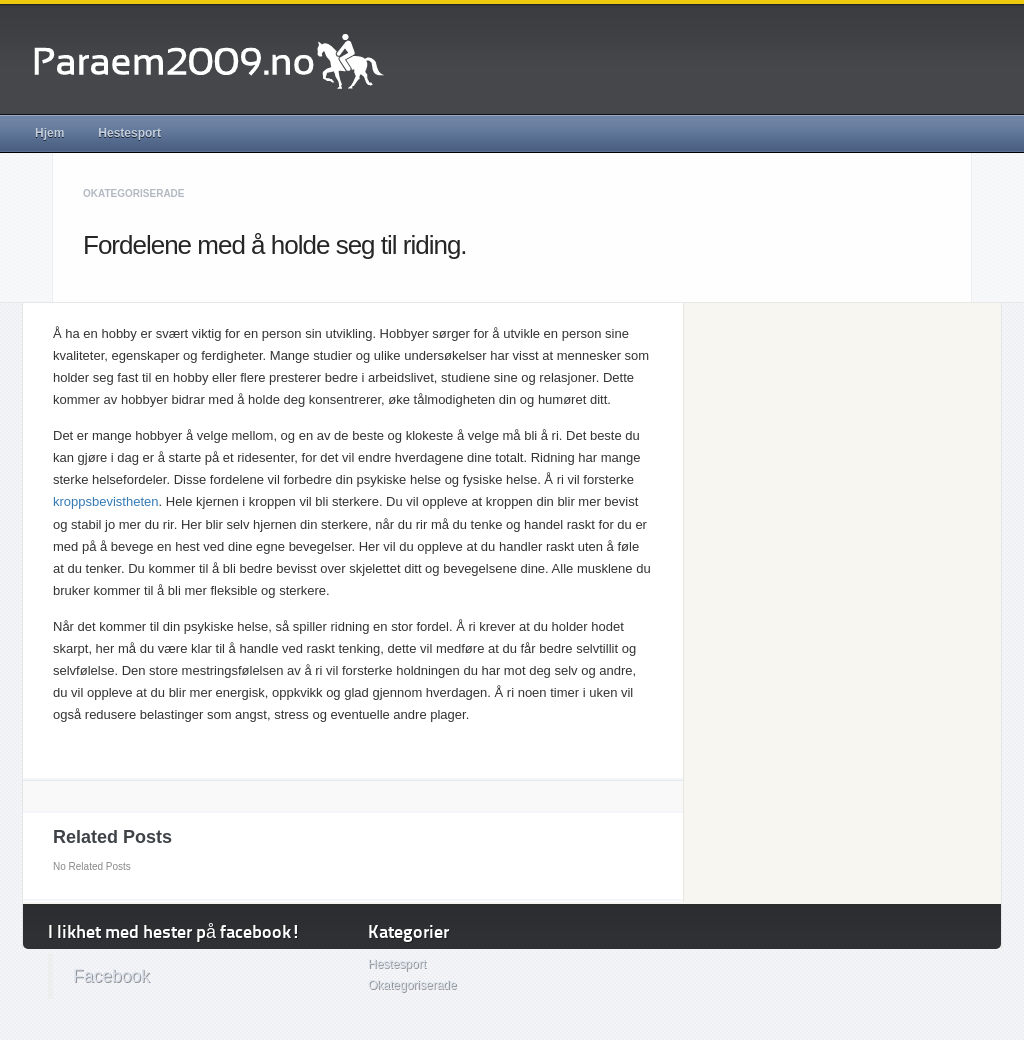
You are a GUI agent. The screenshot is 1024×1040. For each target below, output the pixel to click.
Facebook (111, 976)
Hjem (49, 133)
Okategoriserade (134, 193)
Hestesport (129, 133)
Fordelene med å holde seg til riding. (275, 245)
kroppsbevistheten (106, 501)
